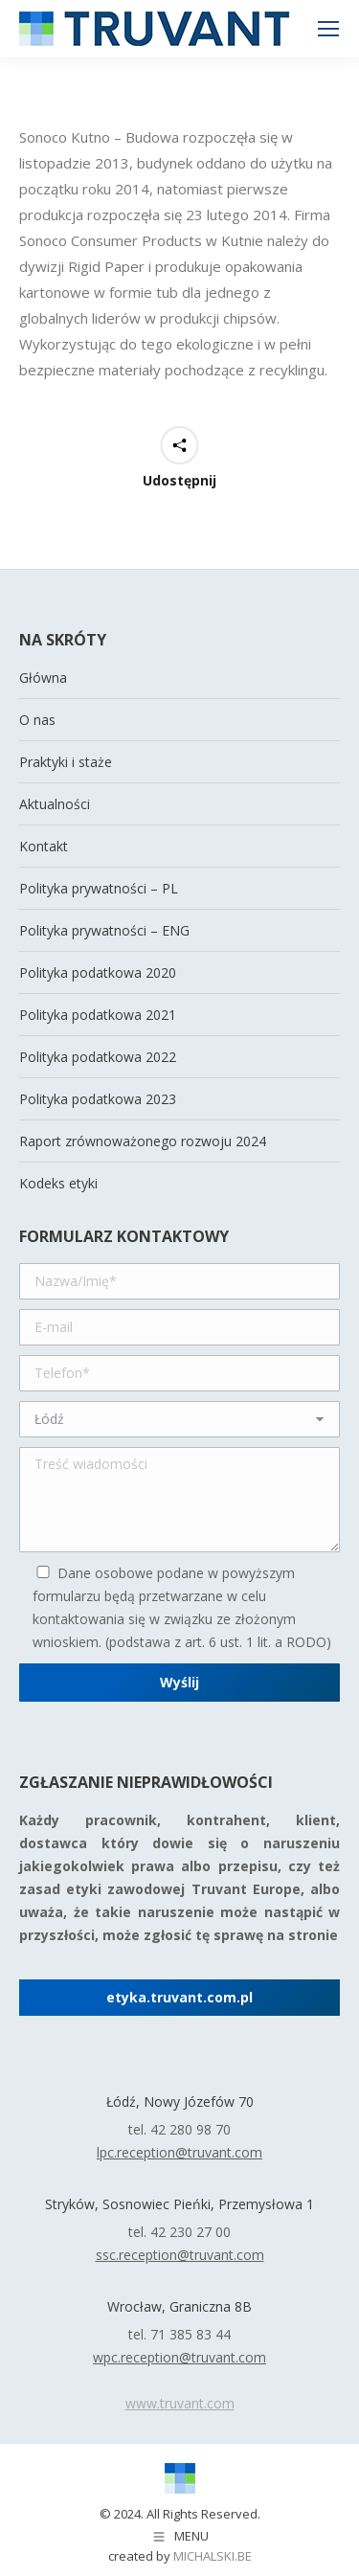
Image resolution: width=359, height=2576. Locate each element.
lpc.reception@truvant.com (179, 2152)
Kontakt (43, 846)
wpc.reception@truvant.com (179, 2357)
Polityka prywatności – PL (98, 888)
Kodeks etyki (58, 1183)
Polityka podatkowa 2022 (97, 1057)
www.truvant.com (180, 2403)
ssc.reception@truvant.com (180, 2255)
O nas (37, 720)
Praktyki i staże (65, 762)
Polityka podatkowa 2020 (97, 972)
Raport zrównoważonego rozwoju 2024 (142, 1141)
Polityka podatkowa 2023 (97, 1099)
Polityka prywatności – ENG (104, 930)
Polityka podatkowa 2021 (97, 1015)
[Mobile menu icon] (328, 28)
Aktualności (54, 804)
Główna (43, 677)
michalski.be (212, 2556)
